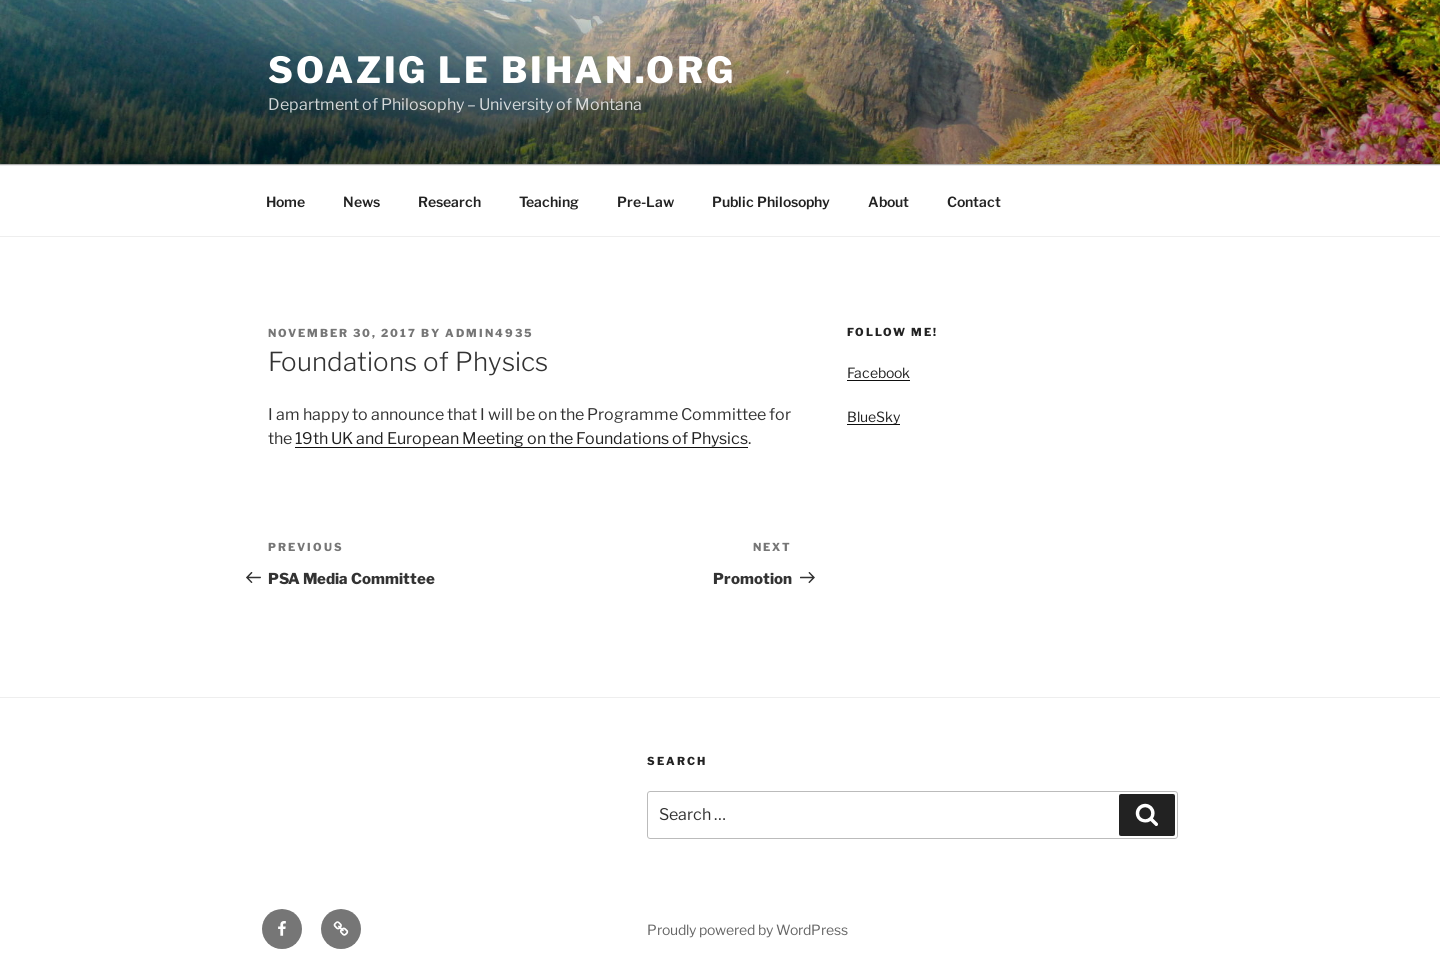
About (888, 201)
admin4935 (489, 333)
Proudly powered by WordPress (747, 929)
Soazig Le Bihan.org (502, 70)
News (361, 201)
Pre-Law (645, 201)
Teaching (549, 201)
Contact (974, 201)
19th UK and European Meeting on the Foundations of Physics (521, 438)
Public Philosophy (771, 201)
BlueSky (873, 416)
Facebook (878, 372)
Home (285, 201)
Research (449, 201)
